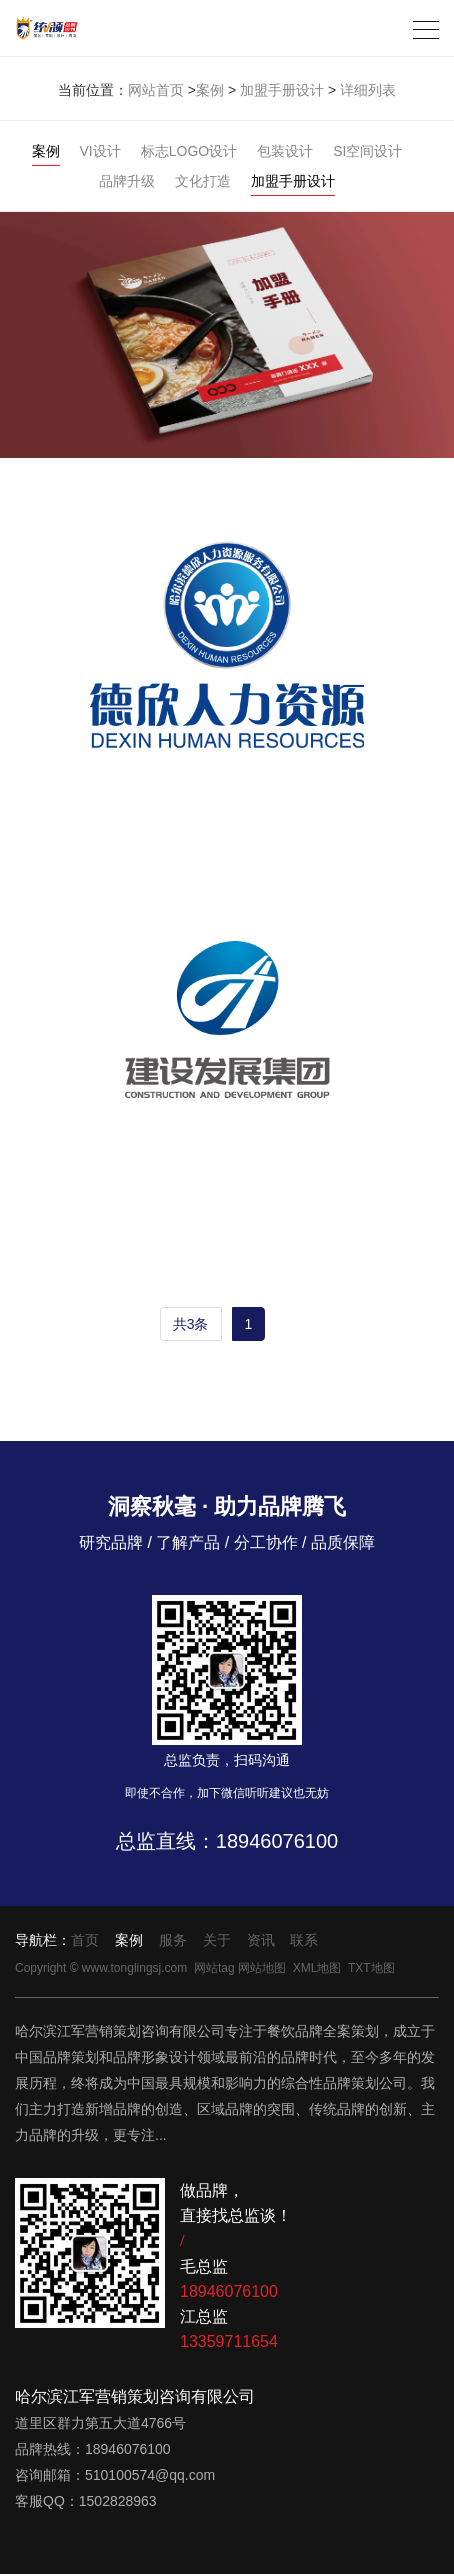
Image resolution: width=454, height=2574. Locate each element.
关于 (217, 1940)
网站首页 (156, 90)
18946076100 (277, 1841)
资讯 (261, 1940)
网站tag (214, 1968)
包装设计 (285, 151)
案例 (210, 90)
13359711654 (229, 2341)
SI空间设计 (367, 151)
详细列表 (368, 90)
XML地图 (317, 1968)
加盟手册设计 (282, 90)
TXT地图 (371, 1968)
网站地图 (262, 1968)
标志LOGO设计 (189, 151)
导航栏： (43, 1940)
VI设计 (100, 151)
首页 (85, 1940)
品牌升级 (127, 181)
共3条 (191, 1324)
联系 (304, 1940)
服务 (173, 1940)
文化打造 (203, 181)
